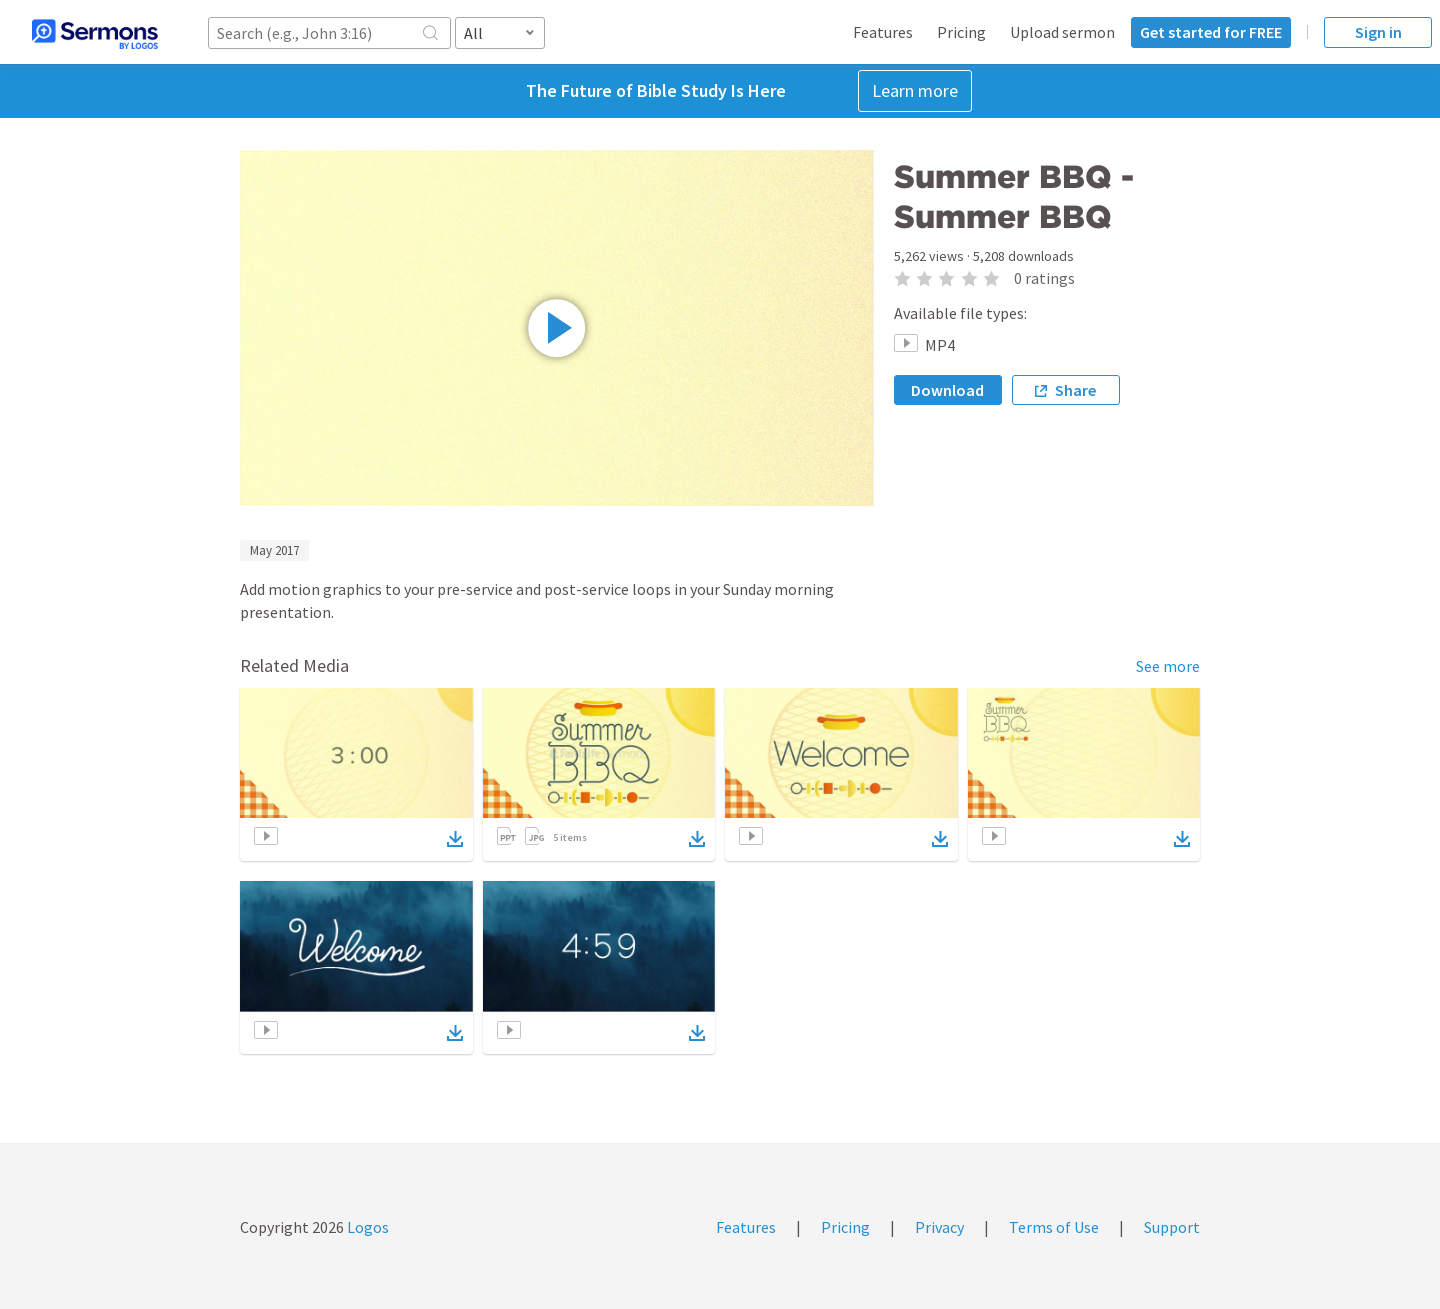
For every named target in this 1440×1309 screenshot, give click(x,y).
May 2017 (274, 550)
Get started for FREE (1211, 32)
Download (947, 390)
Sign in (1378, 32)
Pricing (961, 32)
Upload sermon (1062, 32)
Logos (366, 1227)
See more (1168, 666)
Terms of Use (1054, 1227)
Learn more (915, 90)
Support (1172, 1227)
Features (883, 32)
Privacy (939, 1227)
